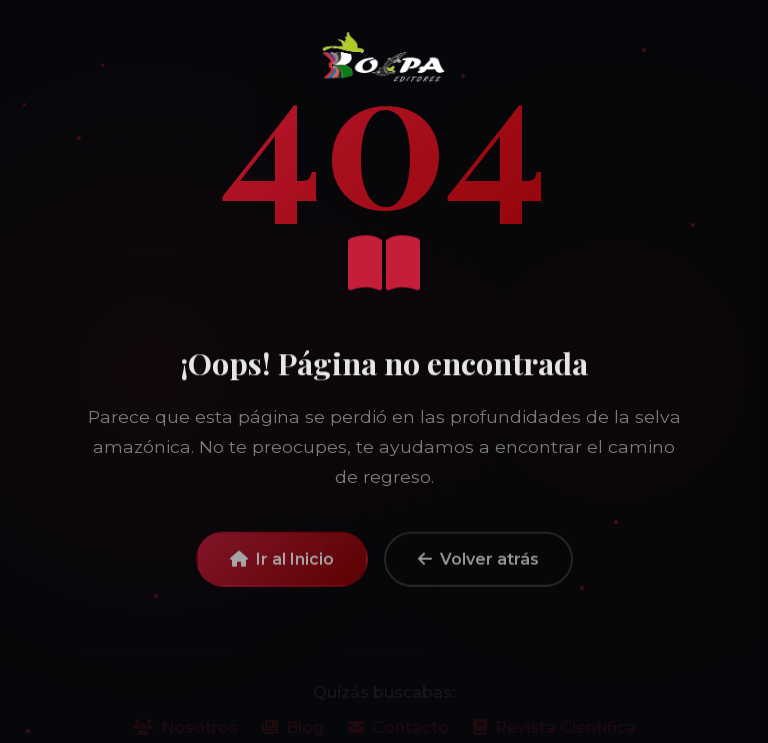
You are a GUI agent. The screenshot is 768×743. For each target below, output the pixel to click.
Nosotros (185, 731)
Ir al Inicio (282, 564)
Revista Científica (554, 731)
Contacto (398, 731)
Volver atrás (478, 564)
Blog (293, 731)
